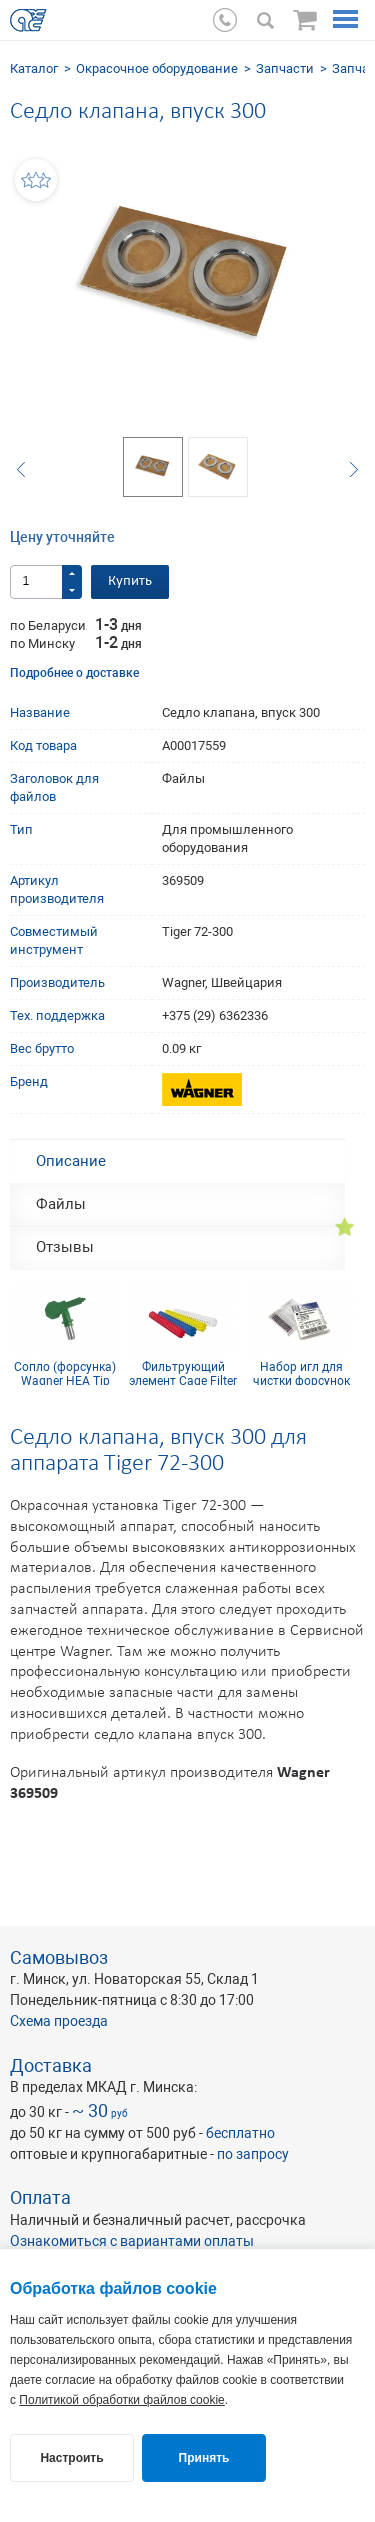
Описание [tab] (71, 1161)
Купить (130, 581)
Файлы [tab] (61, 1204)
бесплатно (240, 2133)
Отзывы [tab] (65, 1247)
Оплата (40, 2197)
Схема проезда (59, 2021)
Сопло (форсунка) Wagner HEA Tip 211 (65, 1373)
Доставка (51, 2065)
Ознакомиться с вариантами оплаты (132, 2241)
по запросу (253, 2154)
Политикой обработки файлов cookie (121, 2400)
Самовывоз (59, 1957)
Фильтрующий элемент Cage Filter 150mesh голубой (183, 1373)
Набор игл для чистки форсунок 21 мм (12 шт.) (301, 1373)
